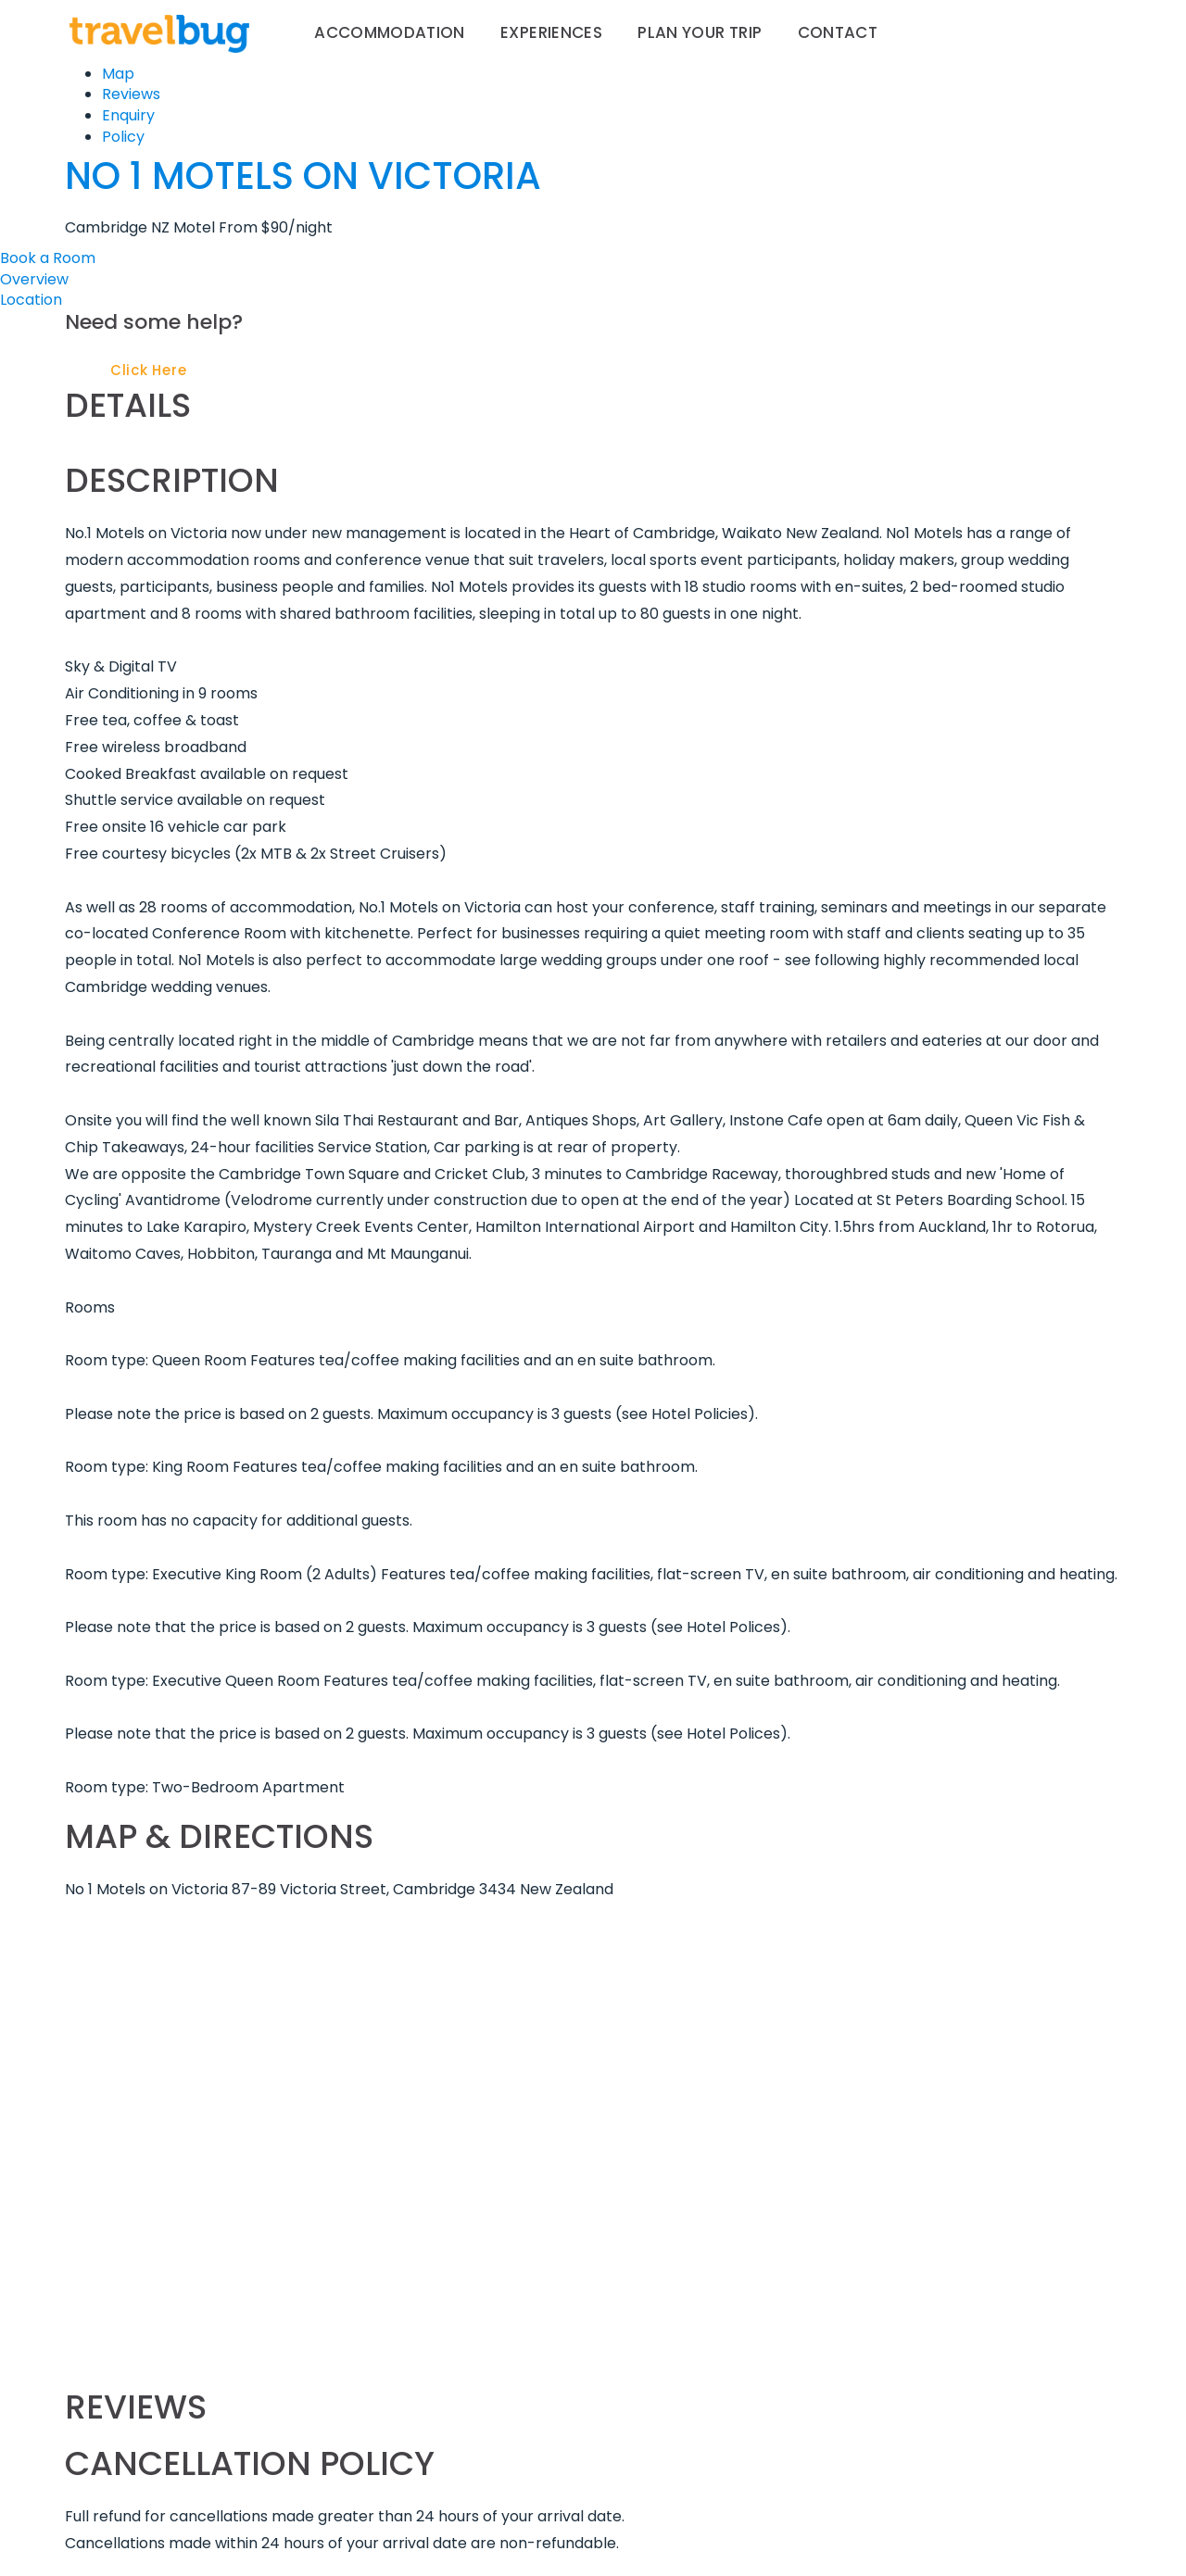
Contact (837, 32)
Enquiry (128, 115)
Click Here (148, 370)
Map (118, 73)
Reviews (131, 94)
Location (31, 299)
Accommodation (389, 32)
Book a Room (47, 258)
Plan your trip (699, 32)
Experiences (551, 32)
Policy (123, 136)
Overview (34, 279)
